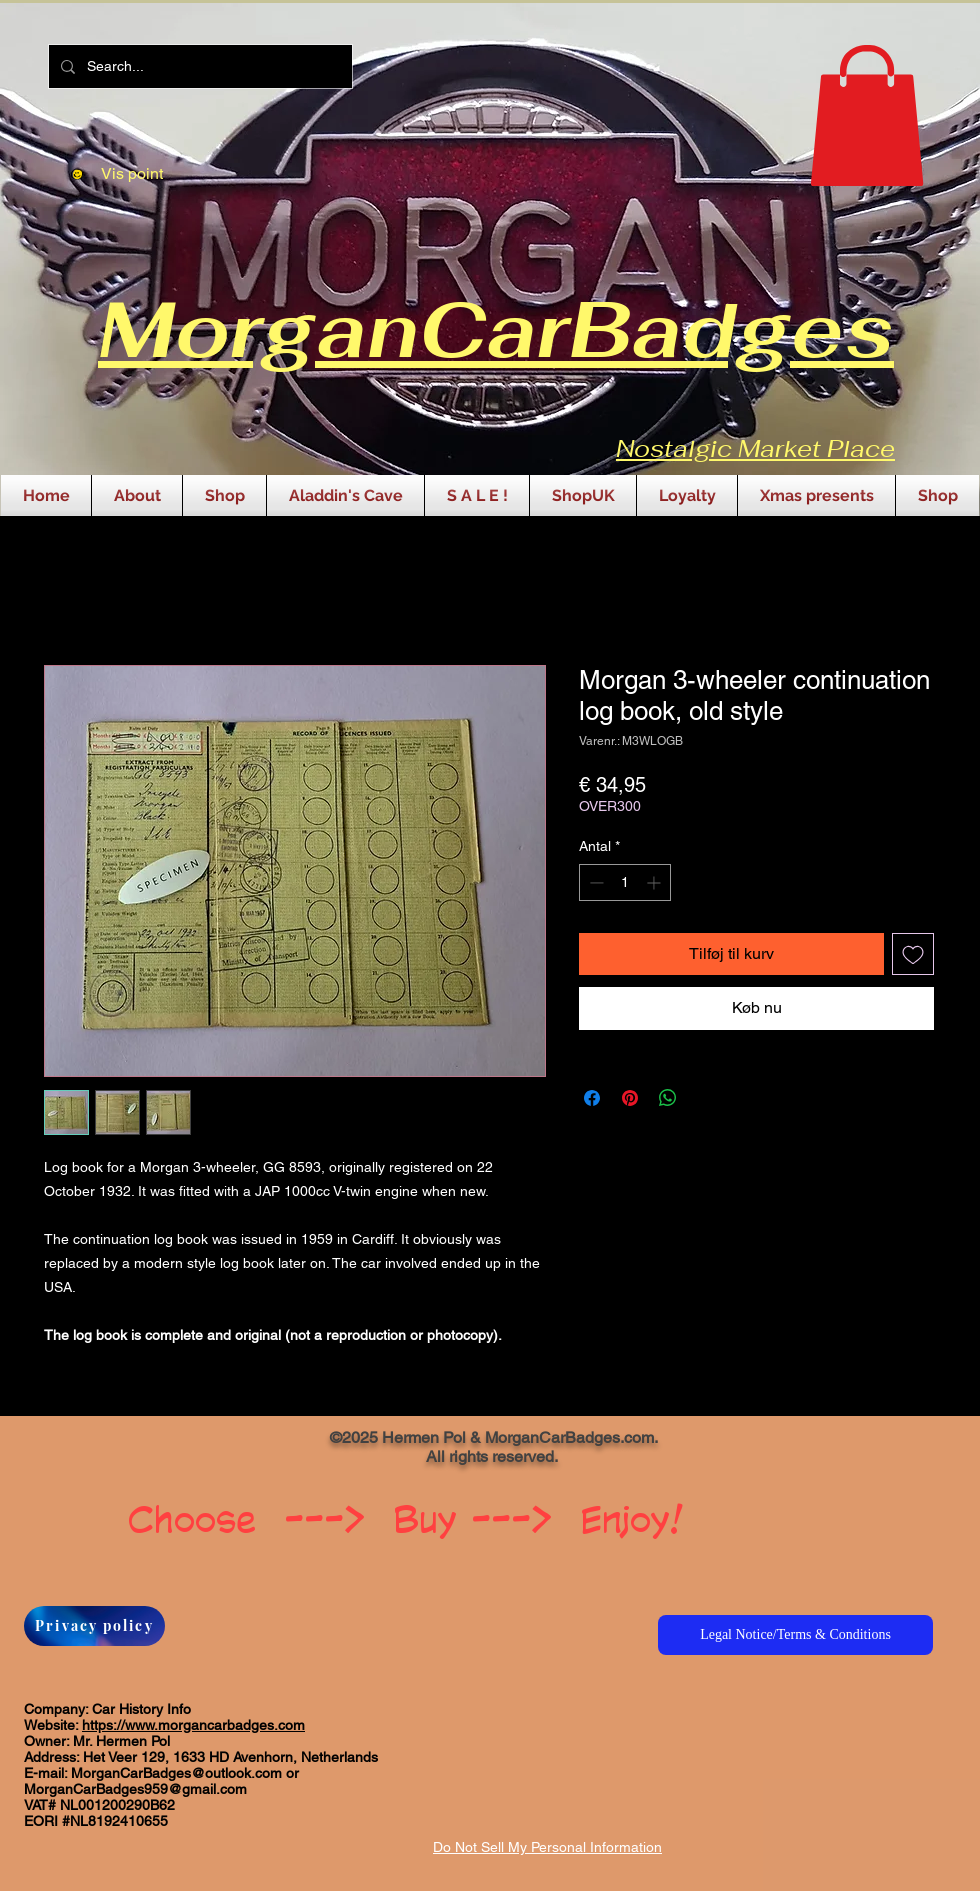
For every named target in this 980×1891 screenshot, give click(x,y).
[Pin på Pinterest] (630, 1098)
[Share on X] (706, 1098)
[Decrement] (594, 882)
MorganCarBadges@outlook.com (176, 1773)
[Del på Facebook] (592, 1098)
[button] (867, 115)
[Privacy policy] (94, 1626)
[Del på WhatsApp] (668, 1098)
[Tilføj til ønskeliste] (913, 954)
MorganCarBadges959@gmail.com (135, 1789)
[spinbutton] (625, 882)
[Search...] (198, 66)
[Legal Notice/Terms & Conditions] (795, 1635)
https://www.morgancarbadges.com (193, 1725)
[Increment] (655, 882)
